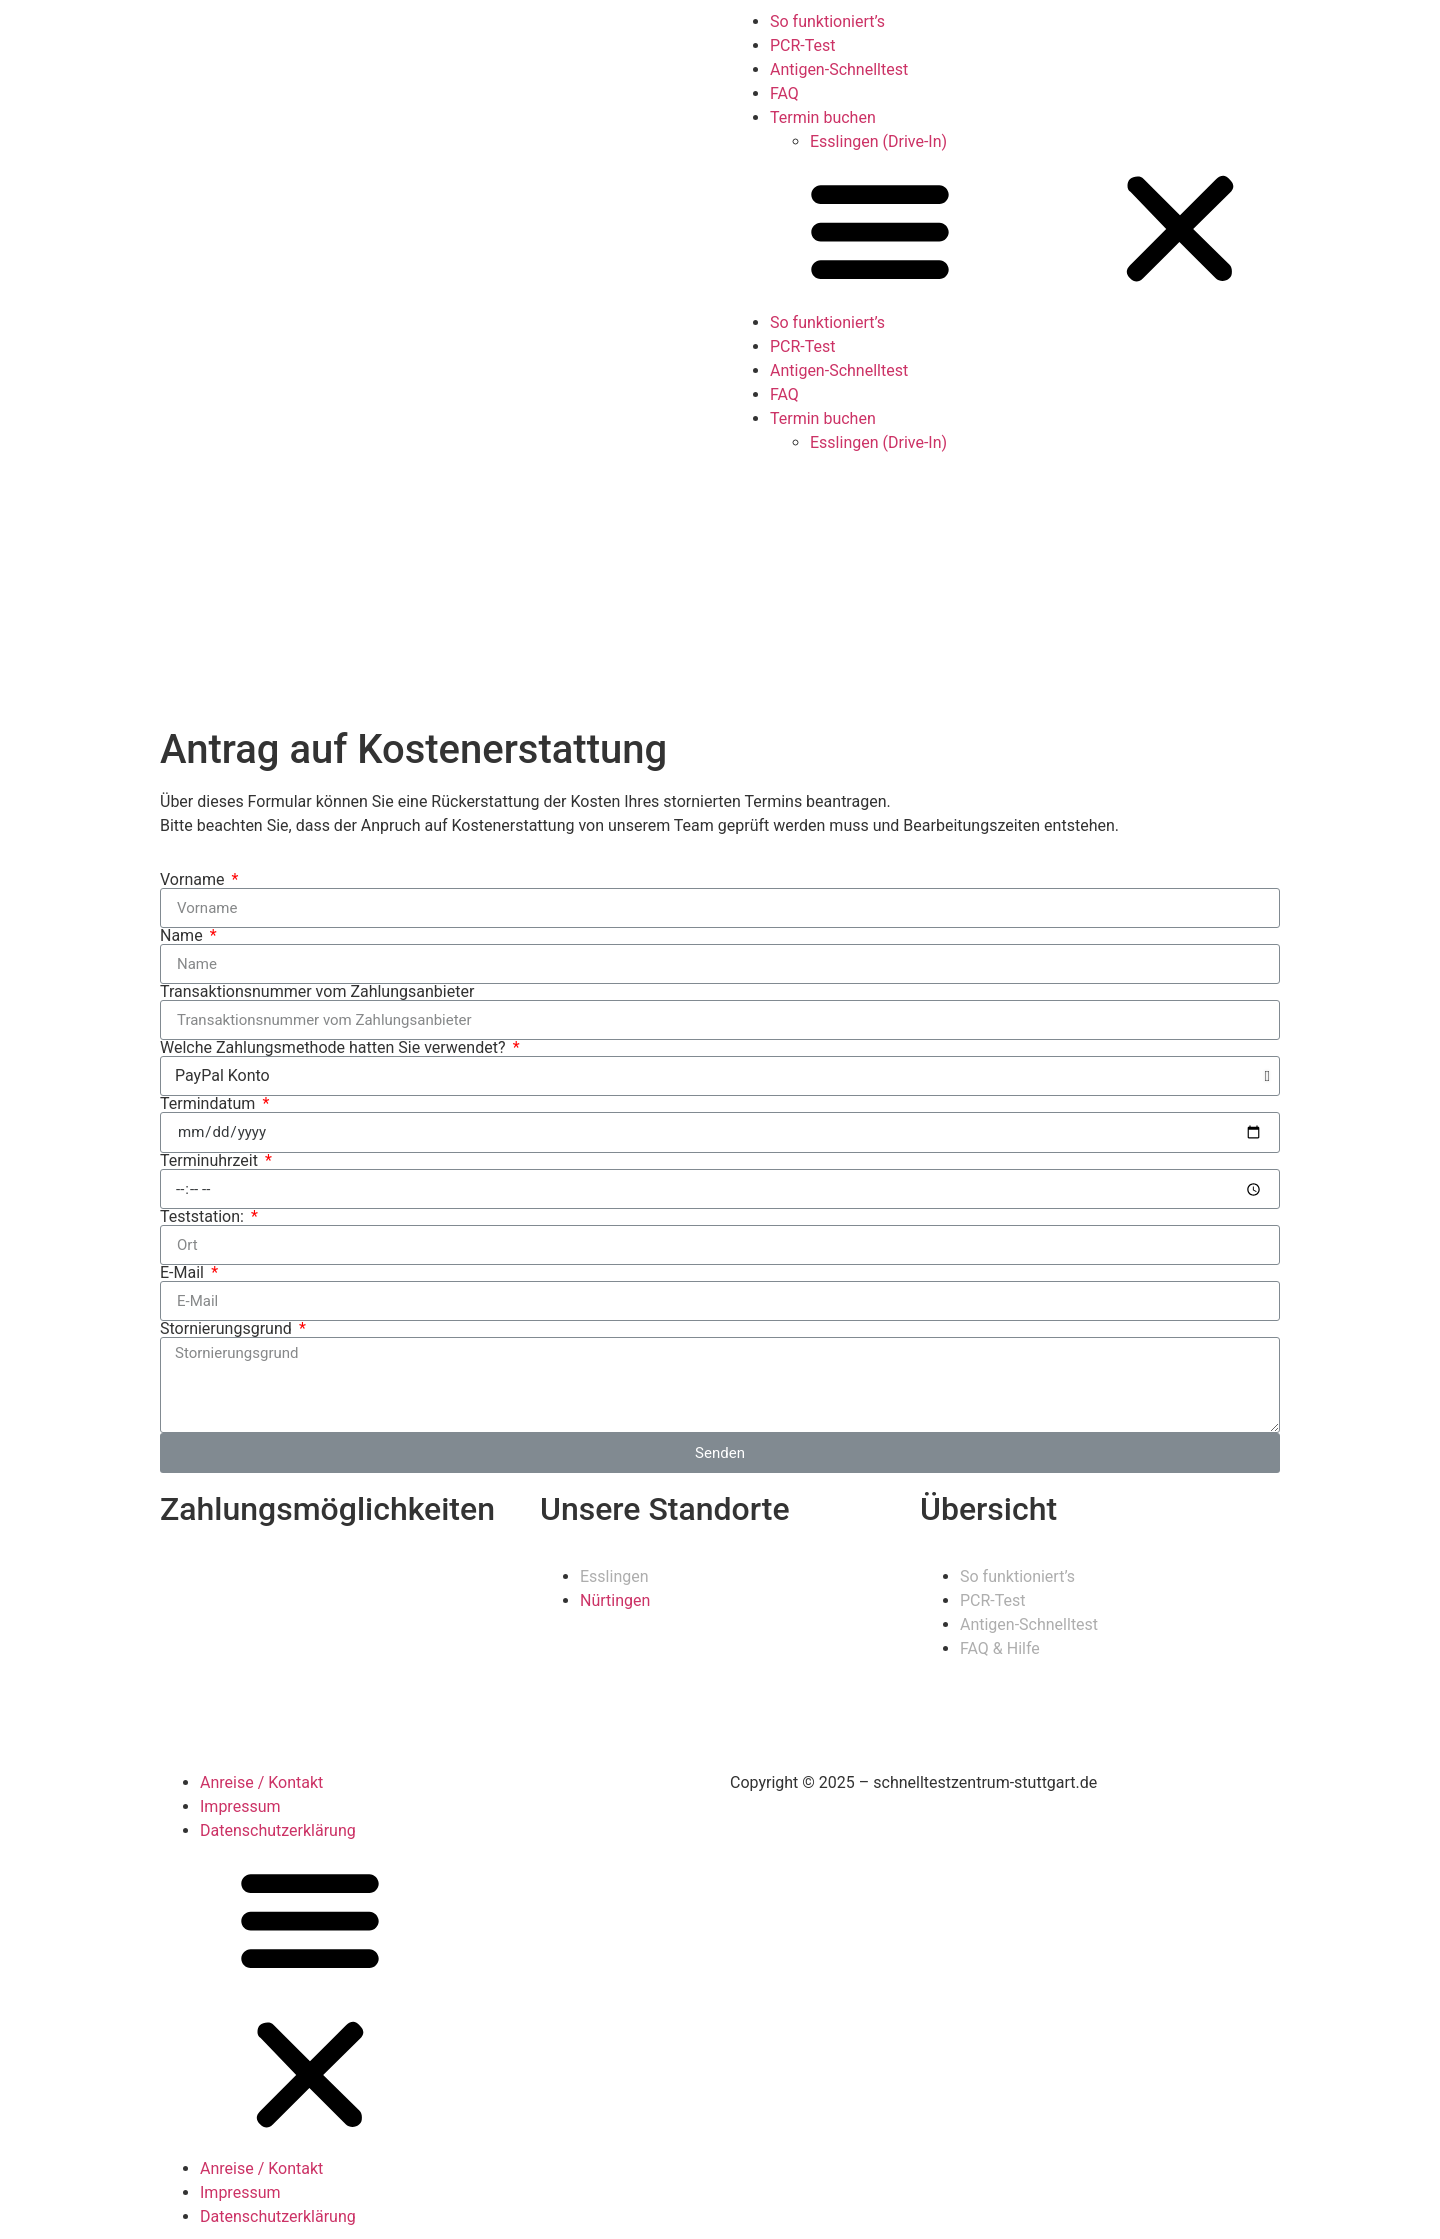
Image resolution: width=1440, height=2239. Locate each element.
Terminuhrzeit (211, 1161)
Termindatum (209, 1104)
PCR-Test (803, 45)
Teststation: (204, 1217)
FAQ (784, 93)
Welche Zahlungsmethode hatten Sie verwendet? (334, 1048)
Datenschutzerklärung (278, 1830)
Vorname (194, 880)
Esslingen (614, 1576)
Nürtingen (615, 1600)
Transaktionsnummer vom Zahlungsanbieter (317, 992)
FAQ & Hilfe (1000, 1648)
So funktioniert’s (827, 21)
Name (183, 936)
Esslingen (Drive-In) (878, 141)
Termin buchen (823, 117)
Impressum (240, 1806)
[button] (1080, 232)
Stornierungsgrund (228, 1329)
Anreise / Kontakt (261, 1782)
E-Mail (184, 1273)
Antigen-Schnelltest (839, 69)
